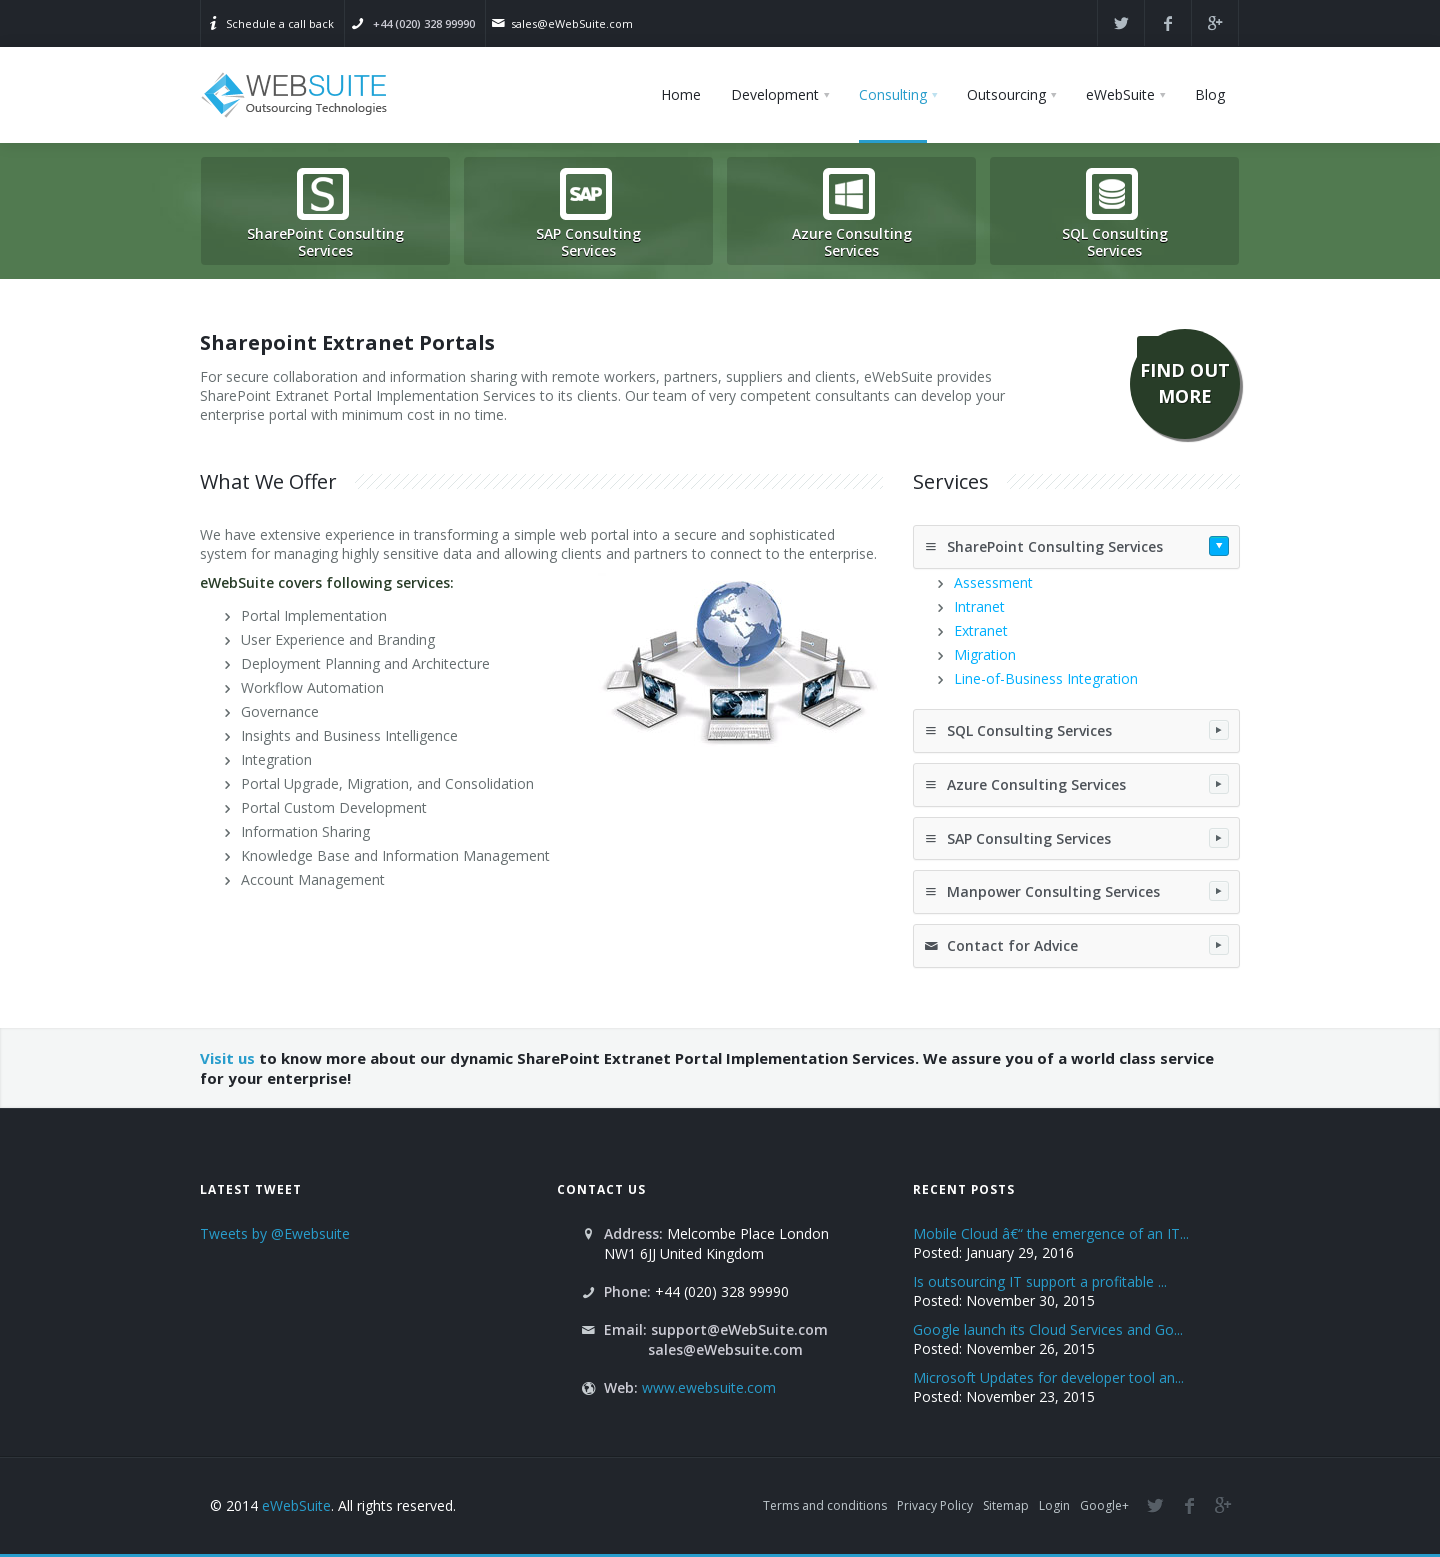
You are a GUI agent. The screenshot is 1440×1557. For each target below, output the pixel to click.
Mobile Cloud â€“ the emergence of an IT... (1051, 1233)
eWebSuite (296, 1505)
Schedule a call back (280, 23)
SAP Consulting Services (1076, 838)
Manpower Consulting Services (1076, 891)
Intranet (979, 606)
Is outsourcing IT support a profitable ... (1040, 1281)
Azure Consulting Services (1076, 784)
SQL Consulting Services (1076, 730)
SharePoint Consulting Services (1076, 546)
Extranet (981, 630)
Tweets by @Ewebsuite (275, 1233)
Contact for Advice (1076, 945)
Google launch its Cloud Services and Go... (1048, 1329)
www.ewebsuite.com (709, 1387)
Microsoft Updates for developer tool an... (1048, 1377)
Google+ (1104, 1505)
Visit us (227, 1058)
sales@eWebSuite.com (572, 23)
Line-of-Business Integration (1046, 678)
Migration (985, 654)
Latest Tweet (251, 1189)
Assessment (993, 582)
